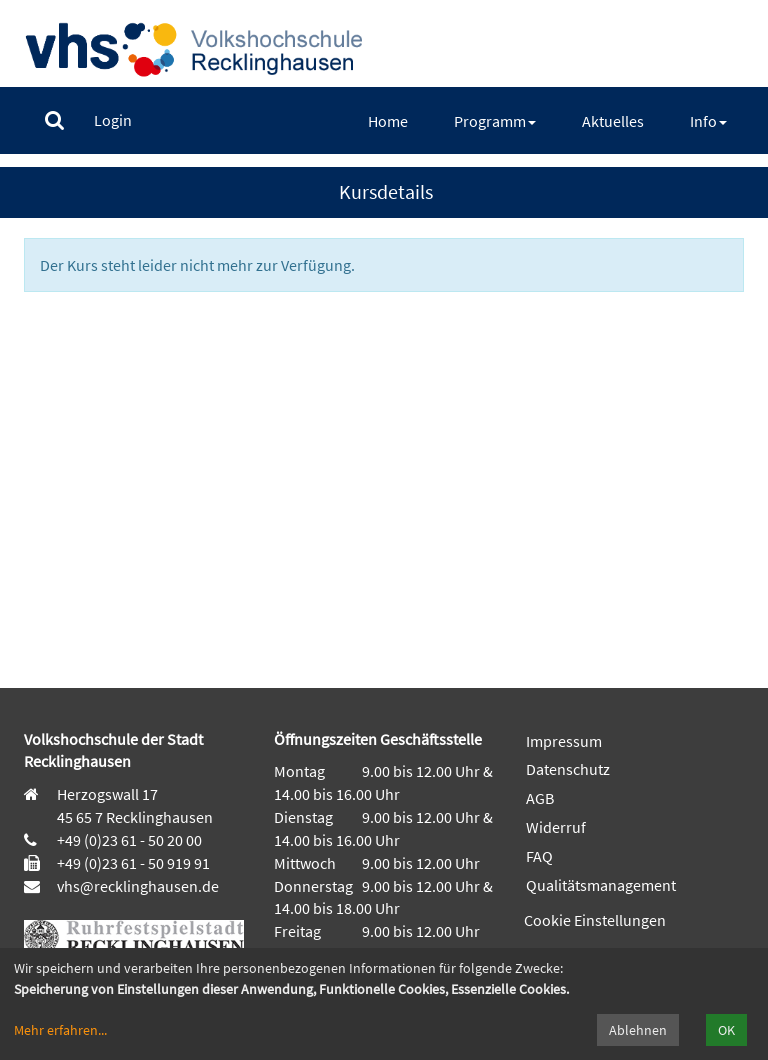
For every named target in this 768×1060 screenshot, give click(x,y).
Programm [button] (495, 121)
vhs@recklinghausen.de (136, 886)
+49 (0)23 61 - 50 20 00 (129, 840)
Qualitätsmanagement (601, 885)
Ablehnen (638, 1030)
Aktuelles (613, 121)
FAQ (539, 856)
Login (113, 120)
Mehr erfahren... (60, 1030)
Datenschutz (568, 769)
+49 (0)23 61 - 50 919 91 (133, 863)
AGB (540, 798)
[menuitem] (54, 120)
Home (388, 121)
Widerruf (556, 827)
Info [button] (708, 121)
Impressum (564, 741)
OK (726, 1030)
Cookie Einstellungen (595, 920)
